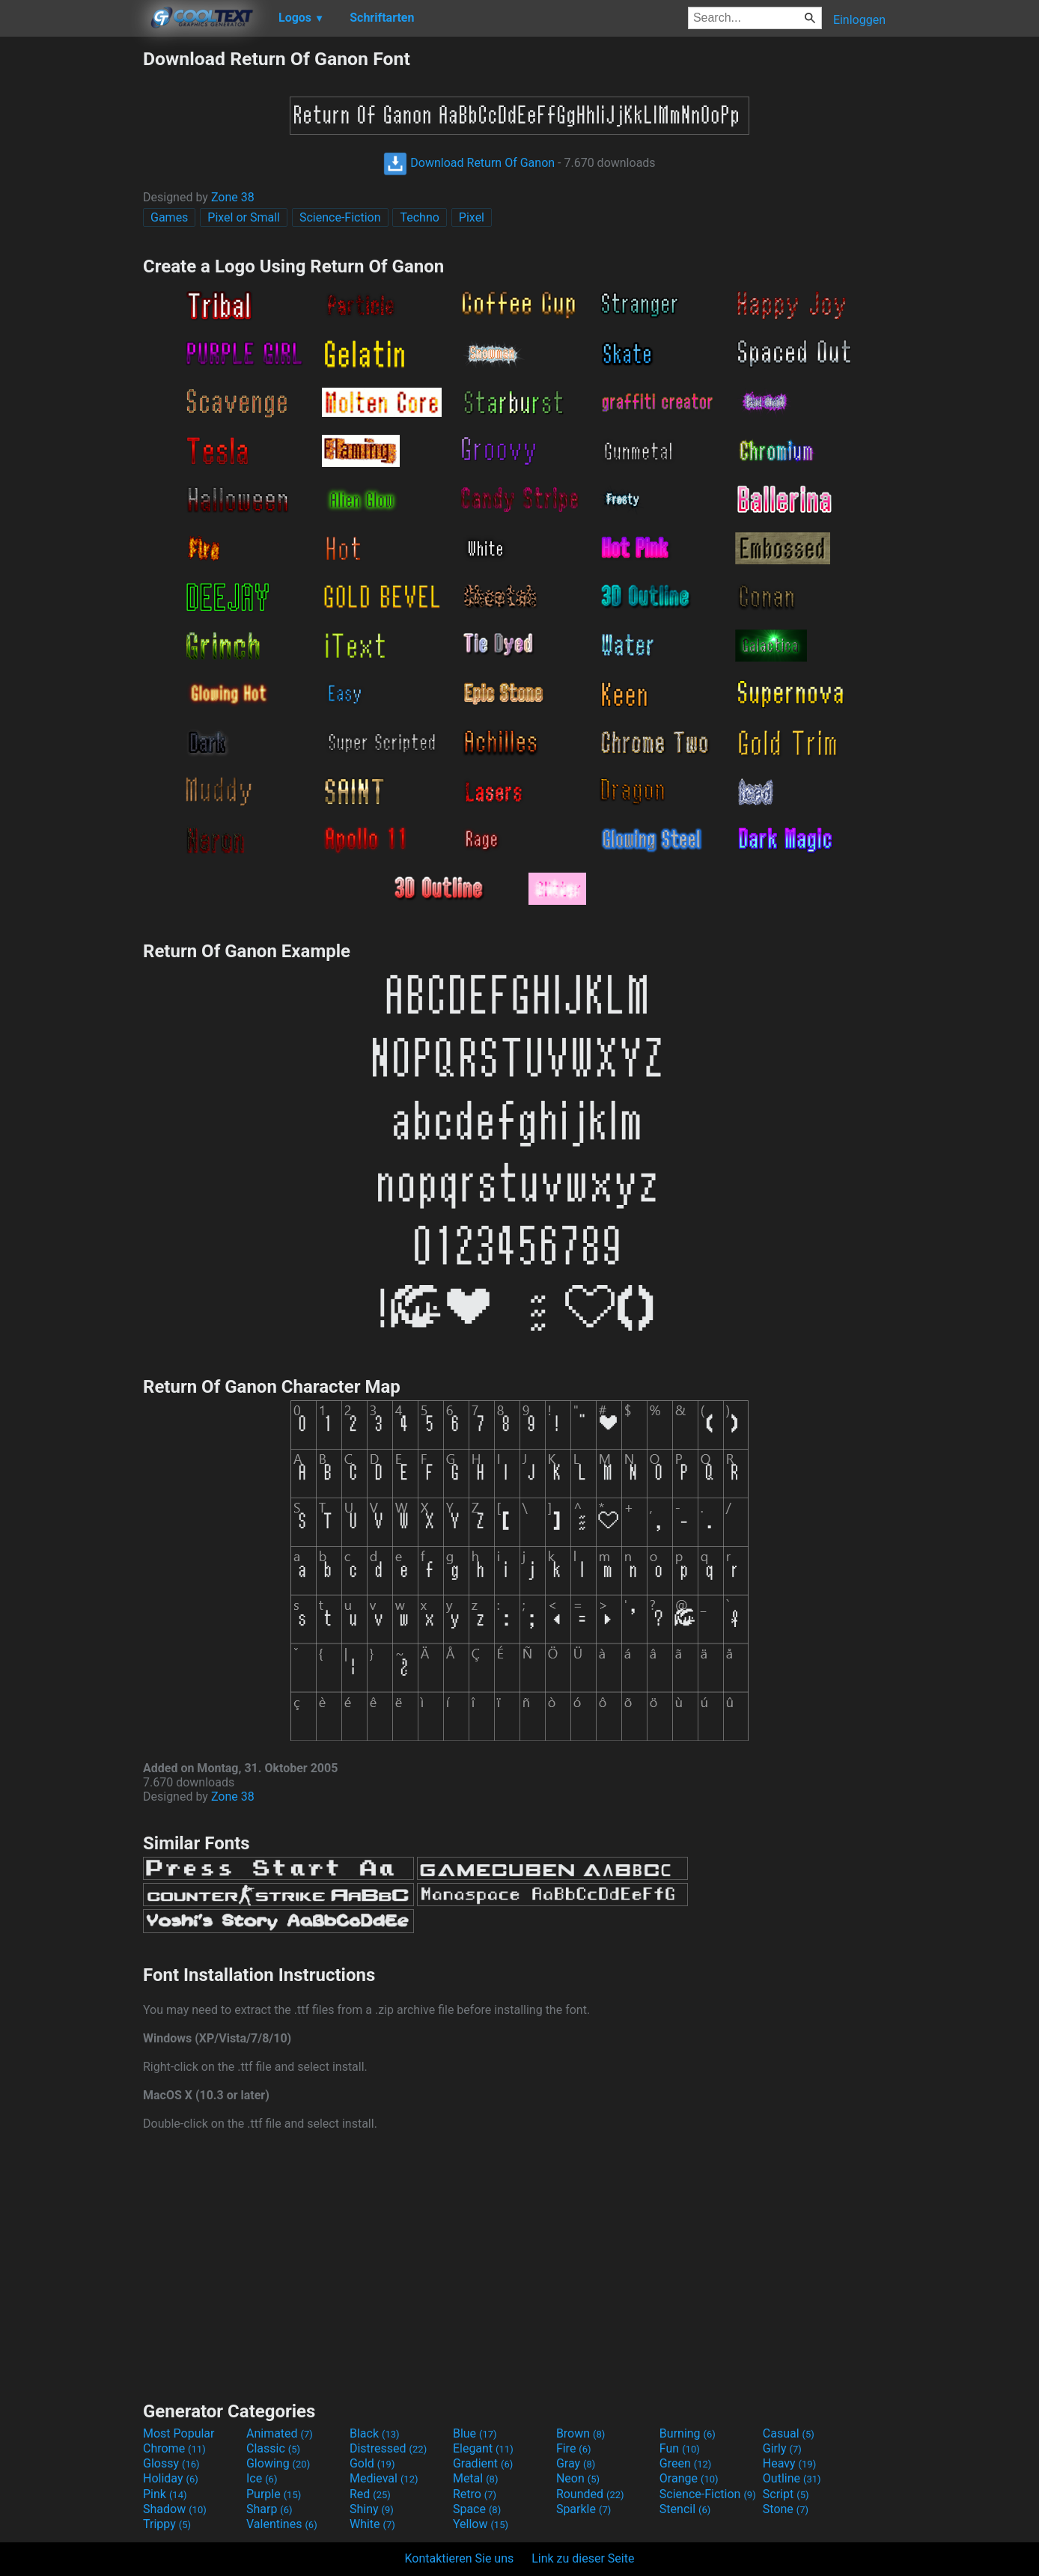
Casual (788, 2433)
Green (685, 2463)
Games (169, 217)
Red (370, 2494)
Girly (782, 2448)
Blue (475, 2433)
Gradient (483, 2463)
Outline (792, 2478)
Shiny (372, 2509)
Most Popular (179, 2433)
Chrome (174, 2448)
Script (786, 2494)
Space (477, 2509)
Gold (372, 2463)
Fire (573, 2448)
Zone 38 (233, 197)
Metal (476, 2478)
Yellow (480, 2524)
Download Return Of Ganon (469, 163)
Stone (785, 2509)
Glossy (171, 2463)
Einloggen (859, 20)
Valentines (281, 2524)
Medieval (384, 2478)
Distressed (388, 2448)
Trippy (167, 2524)
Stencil (684, 2509)
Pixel (471, 217)
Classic (273, 2448)
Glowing (278, 2463)
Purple (273, 2494)
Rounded (590, 2494)
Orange (689, 2478)
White (372, 2524)
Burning (687, 2433)
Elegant (483, 2448)
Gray (575, 2463)
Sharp (269, 2509)
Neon (578, 2478)
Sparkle (583, 2509)
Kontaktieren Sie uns (459, 2558)
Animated (279, 2433)
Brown (580, 2433)
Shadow (175, 2509)
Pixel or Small (243, 217)
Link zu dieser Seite (582, 2558)
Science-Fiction (340, 217)
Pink (165, 2494)
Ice (261, 2478)
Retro (474, 2494)
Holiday (170, 2478)
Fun (679, 2448)
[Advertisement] (71, 272)
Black (375, 2433)
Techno (419, 217)
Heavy (789, 2463)
